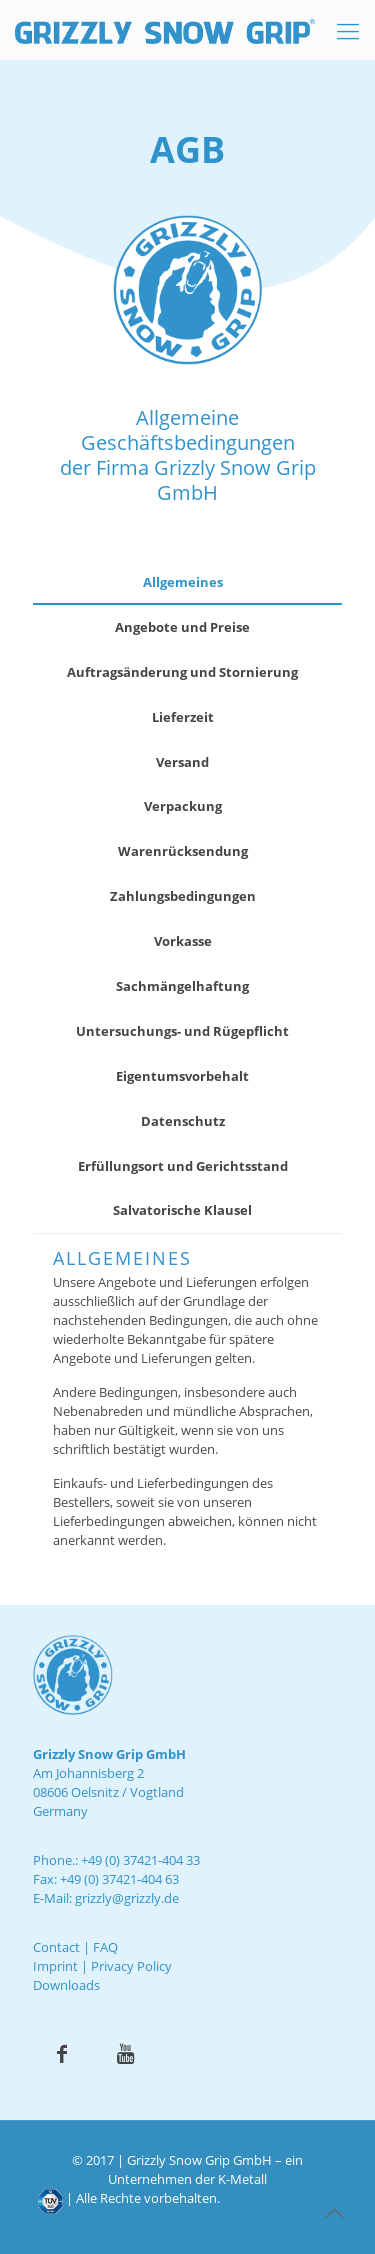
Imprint (55, 1966)
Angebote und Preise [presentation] (182, 627)
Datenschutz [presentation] (183, 1121)
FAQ (105, 1947)
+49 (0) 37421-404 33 (140, 1860)
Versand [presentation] (182, 762)
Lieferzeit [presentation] (183, 717)
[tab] (187, 582)
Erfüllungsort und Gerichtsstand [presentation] (183, 1166)
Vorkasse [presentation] (183, 941)
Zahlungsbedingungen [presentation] (183, 896)
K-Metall (242, 2179)
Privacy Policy (131, 1966)
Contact (56, 1947)
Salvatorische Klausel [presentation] (182, 1210)
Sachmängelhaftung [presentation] (182, 986)
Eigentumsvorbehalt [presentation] (182, 1076)
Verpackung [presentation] (183, 806)
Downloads (66, 1985)
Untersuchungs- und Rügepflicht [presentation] (182, 1031)
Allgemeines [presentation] (183, 582)
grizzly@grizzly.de (127, 1898)
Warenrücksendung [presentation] (183, 851)
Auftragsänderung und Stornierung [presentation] (182, 672)
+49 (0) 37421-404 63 (119, 1879)
